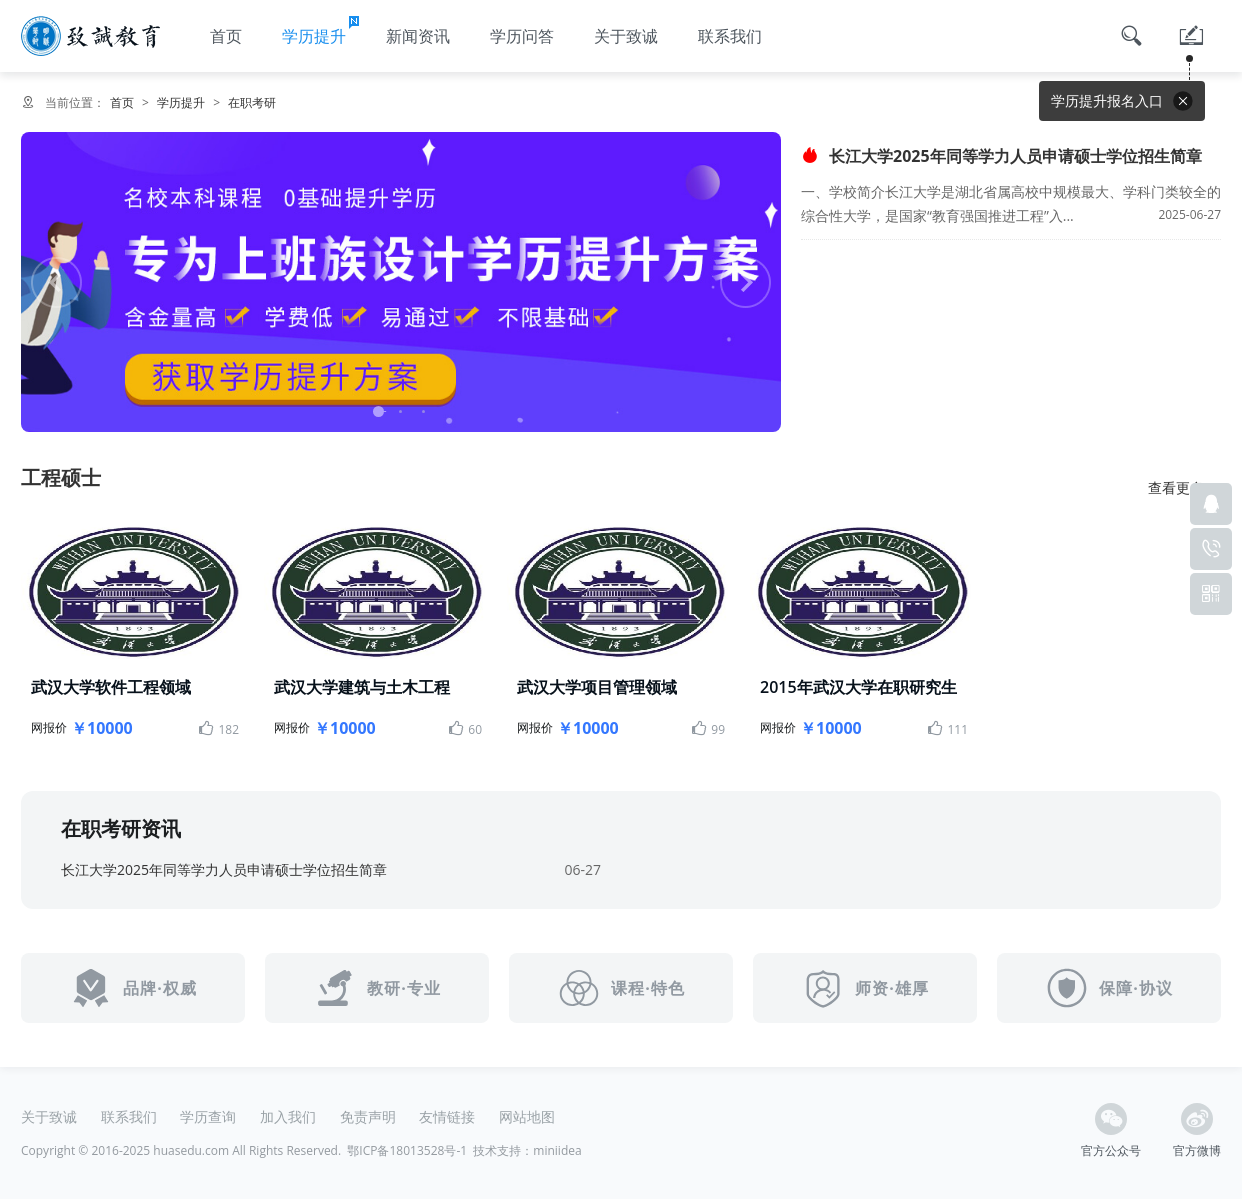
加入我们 (288, 1116)
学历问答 (522, 36)
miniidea (557, 1150)
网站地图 (527, 1116)
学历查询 (208, 1116)
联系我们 (730, 36)
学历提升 (322, 30)
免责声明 (368, 1116)
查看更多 (1184, 488)
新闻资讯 (418, 36)
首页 (226, 36)
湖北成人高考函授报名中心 (90, 36)
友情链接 (447, 1116)
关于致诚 (626, 36)
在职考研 (252, 102)
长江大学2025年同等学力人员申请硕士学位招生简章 (1001, 156)
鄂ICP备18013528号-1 (407, 1150)
